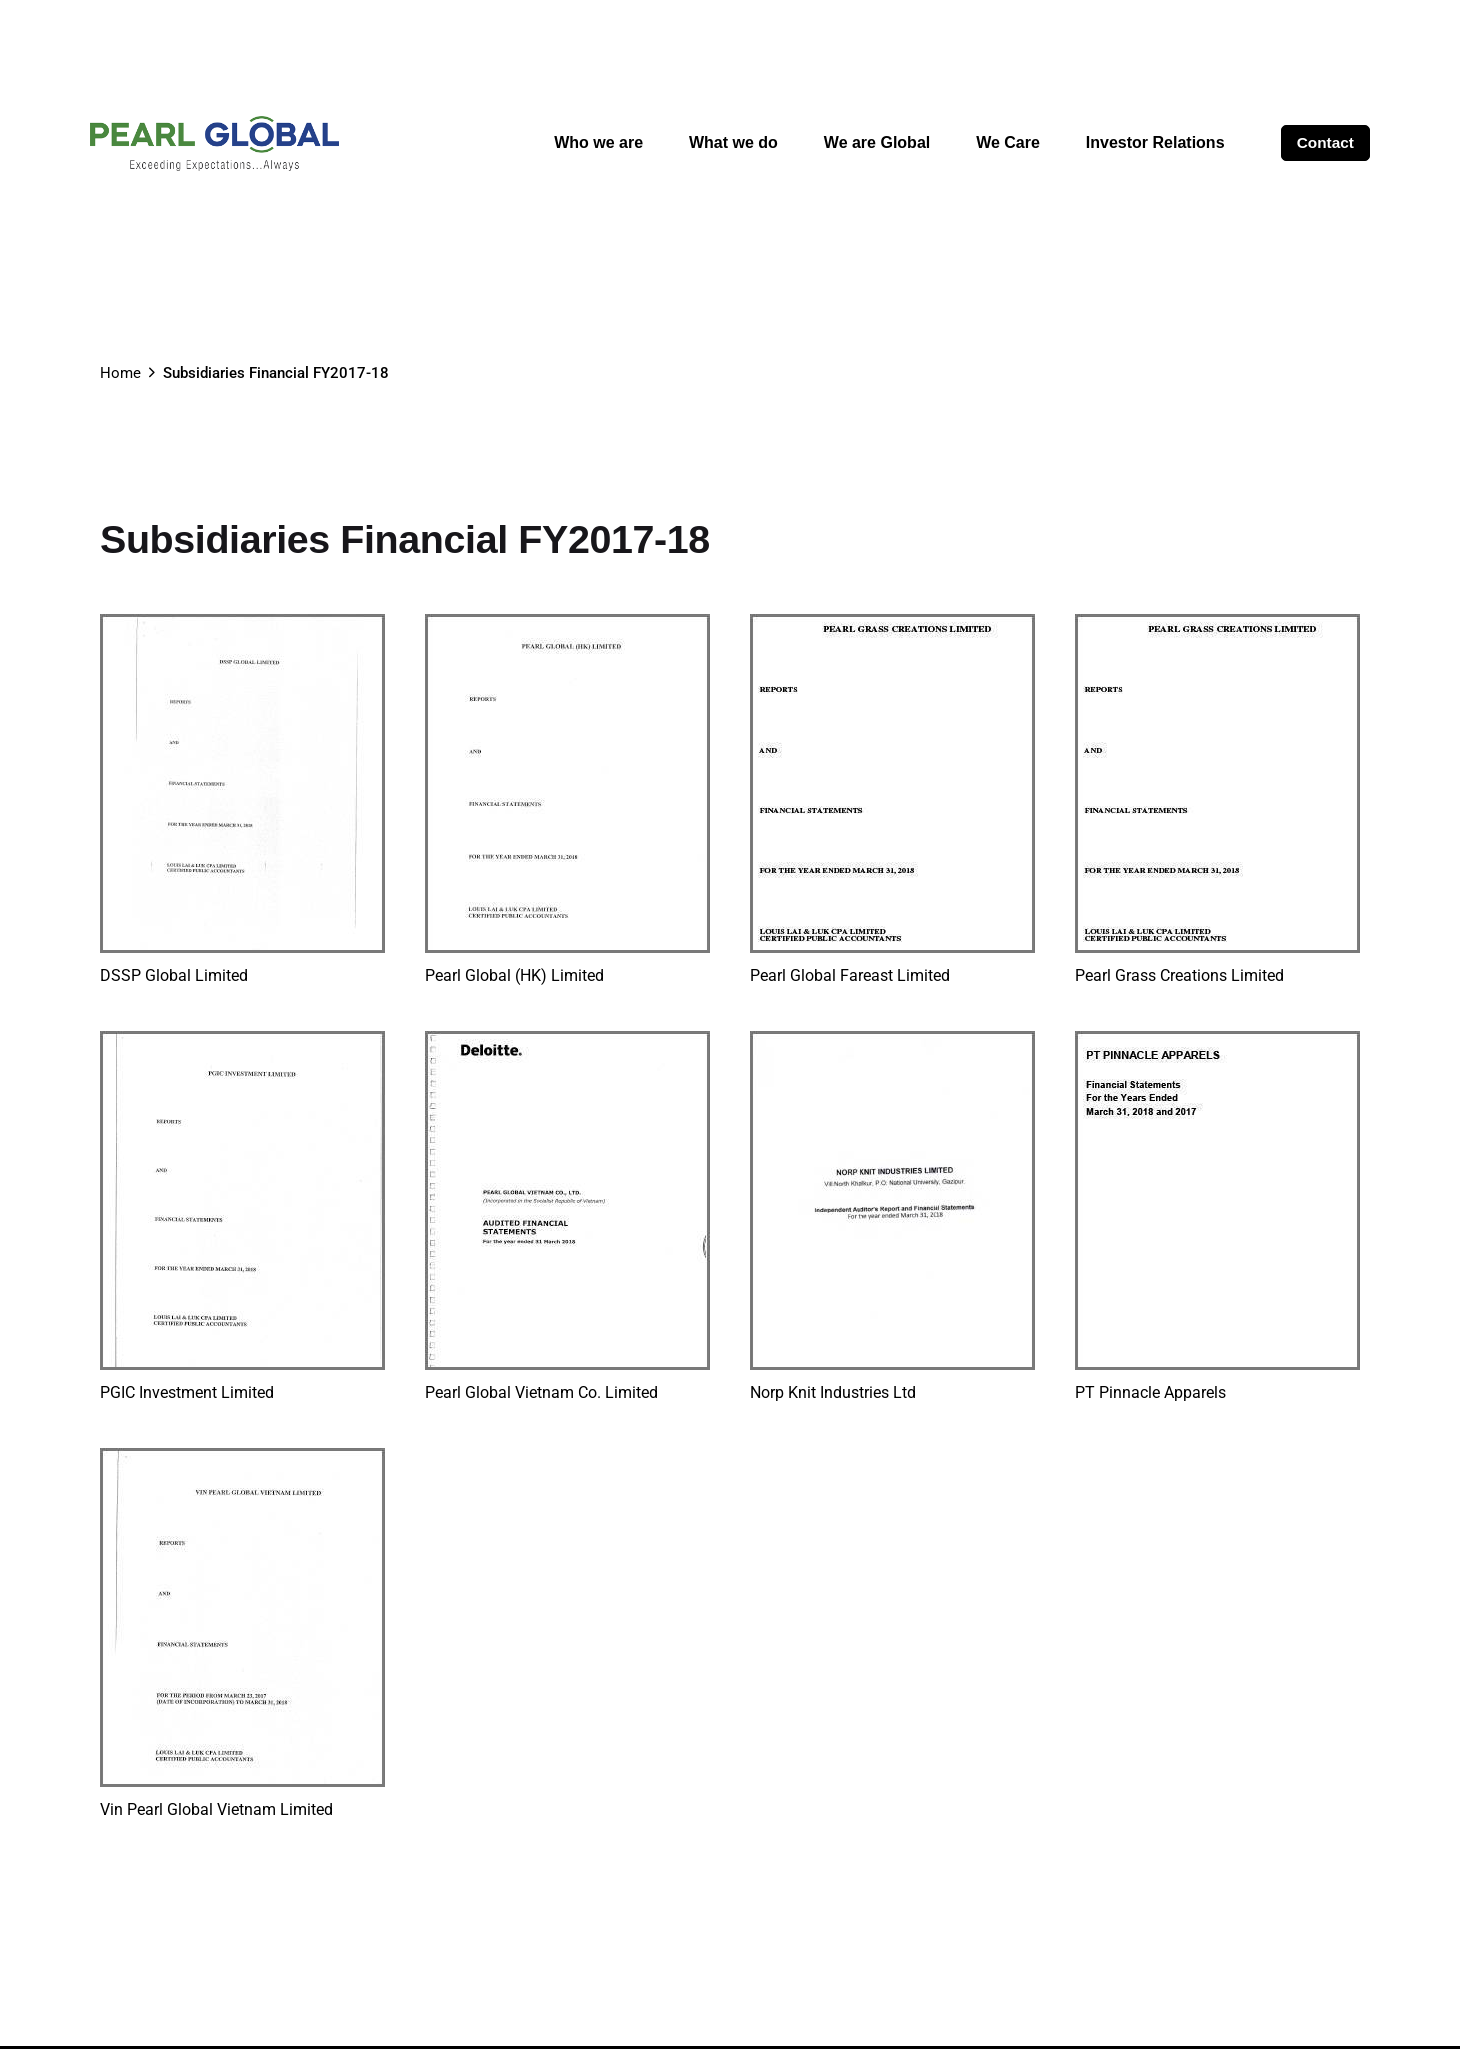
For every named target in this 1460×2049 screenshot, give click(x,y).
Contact (1325, 142)
